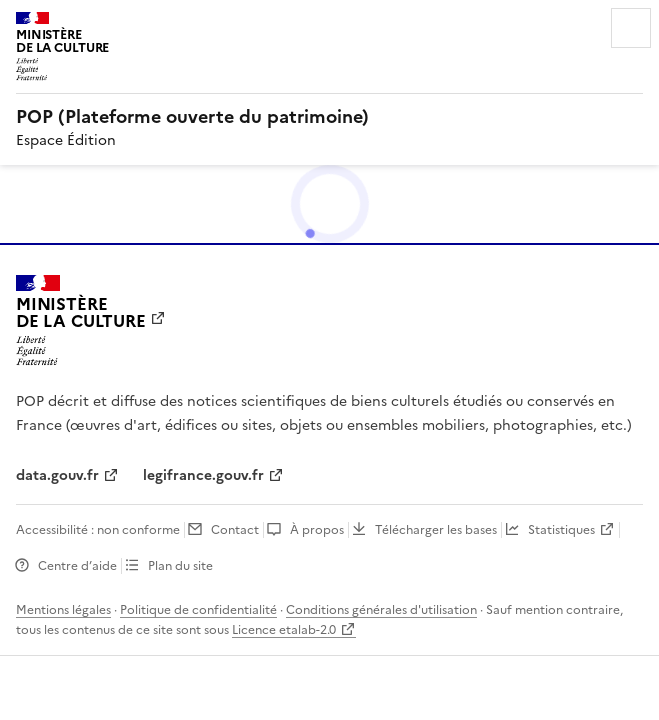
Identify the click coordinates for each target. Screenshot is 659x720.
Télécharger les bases (436, 530)
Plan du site (180, 566)
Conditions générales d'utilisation (381, 610)
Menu (631, 28)
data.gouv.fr (57, 475)
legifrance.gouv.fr (203, 475)
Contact (235, 530)
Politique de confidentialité (198, 610)
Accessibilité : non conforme (98, 530)
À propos (317, 530)
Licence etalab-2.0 (284, 630)
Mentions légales (63, 610)
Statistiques (561, 530)
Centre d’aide (77, 566)
